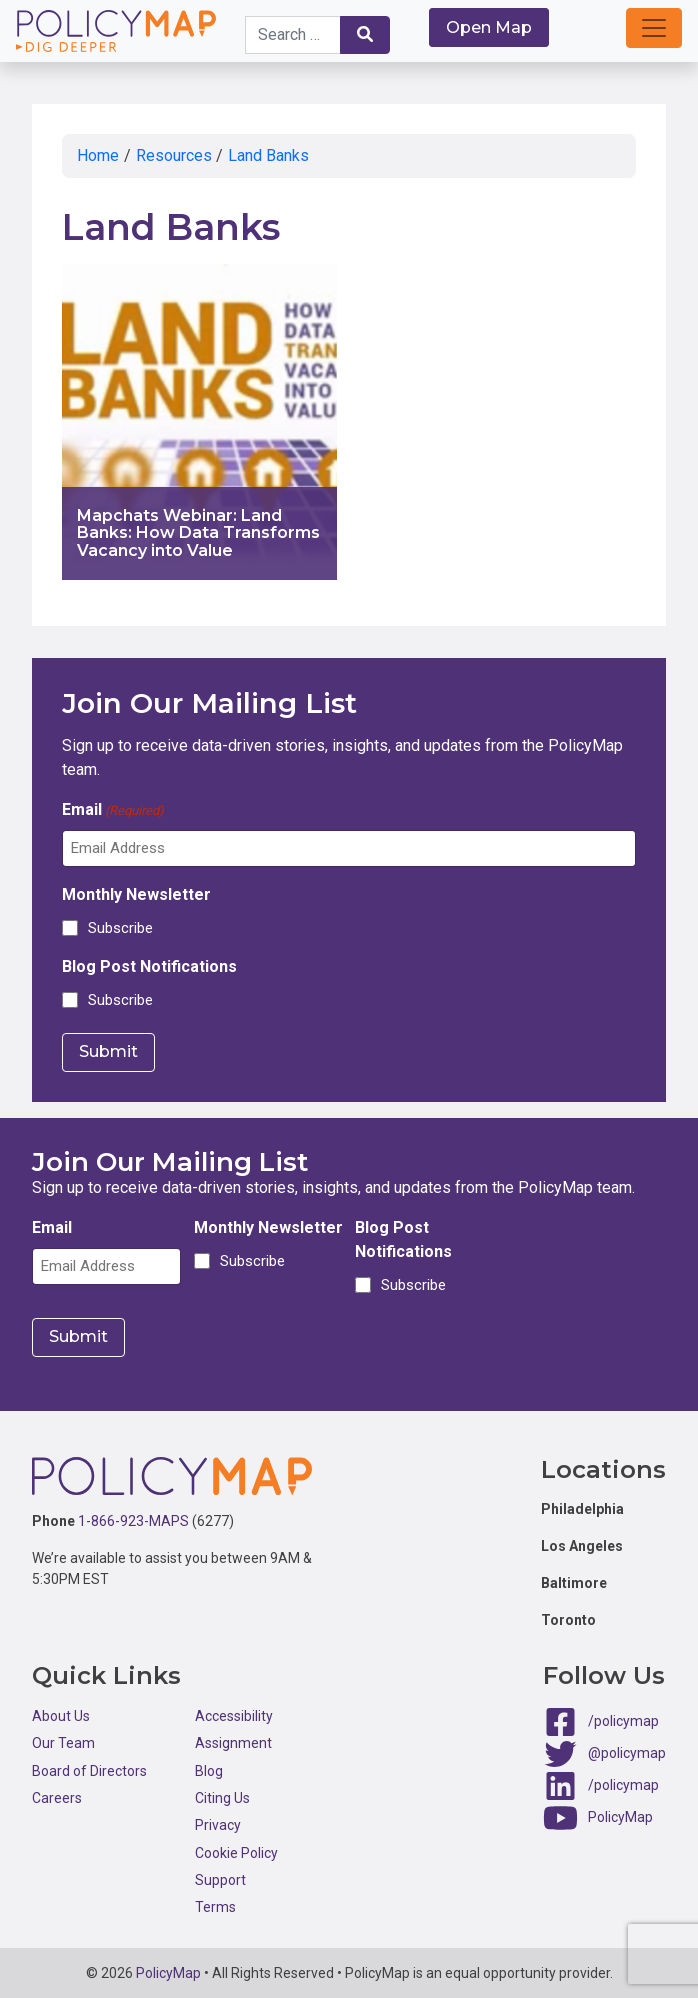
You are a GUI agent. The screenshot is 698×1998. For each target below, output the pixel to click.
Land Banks (268, 155)
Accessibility (234, 1715)
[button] (654, 28)
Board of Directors (89, 1769)
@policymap (627, 1751)
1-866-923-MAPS (133, 1519)
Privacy (218, 1824)
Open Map (489, 27)
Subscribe (120, 928)
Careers (57, 1797)
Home (98, 155)
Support (220, 1879)
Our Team (63, 1742)
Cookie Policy (236, 1852)
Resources (174, 155)
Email (113, 810)
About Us (61, 1715)
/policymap (623, 1719)
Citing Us (222, 1797)
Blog (209, 1769)
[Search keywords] (293, 35)
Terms (215, 1906)
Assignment (233, 1742)
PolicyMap (620, 1815)
